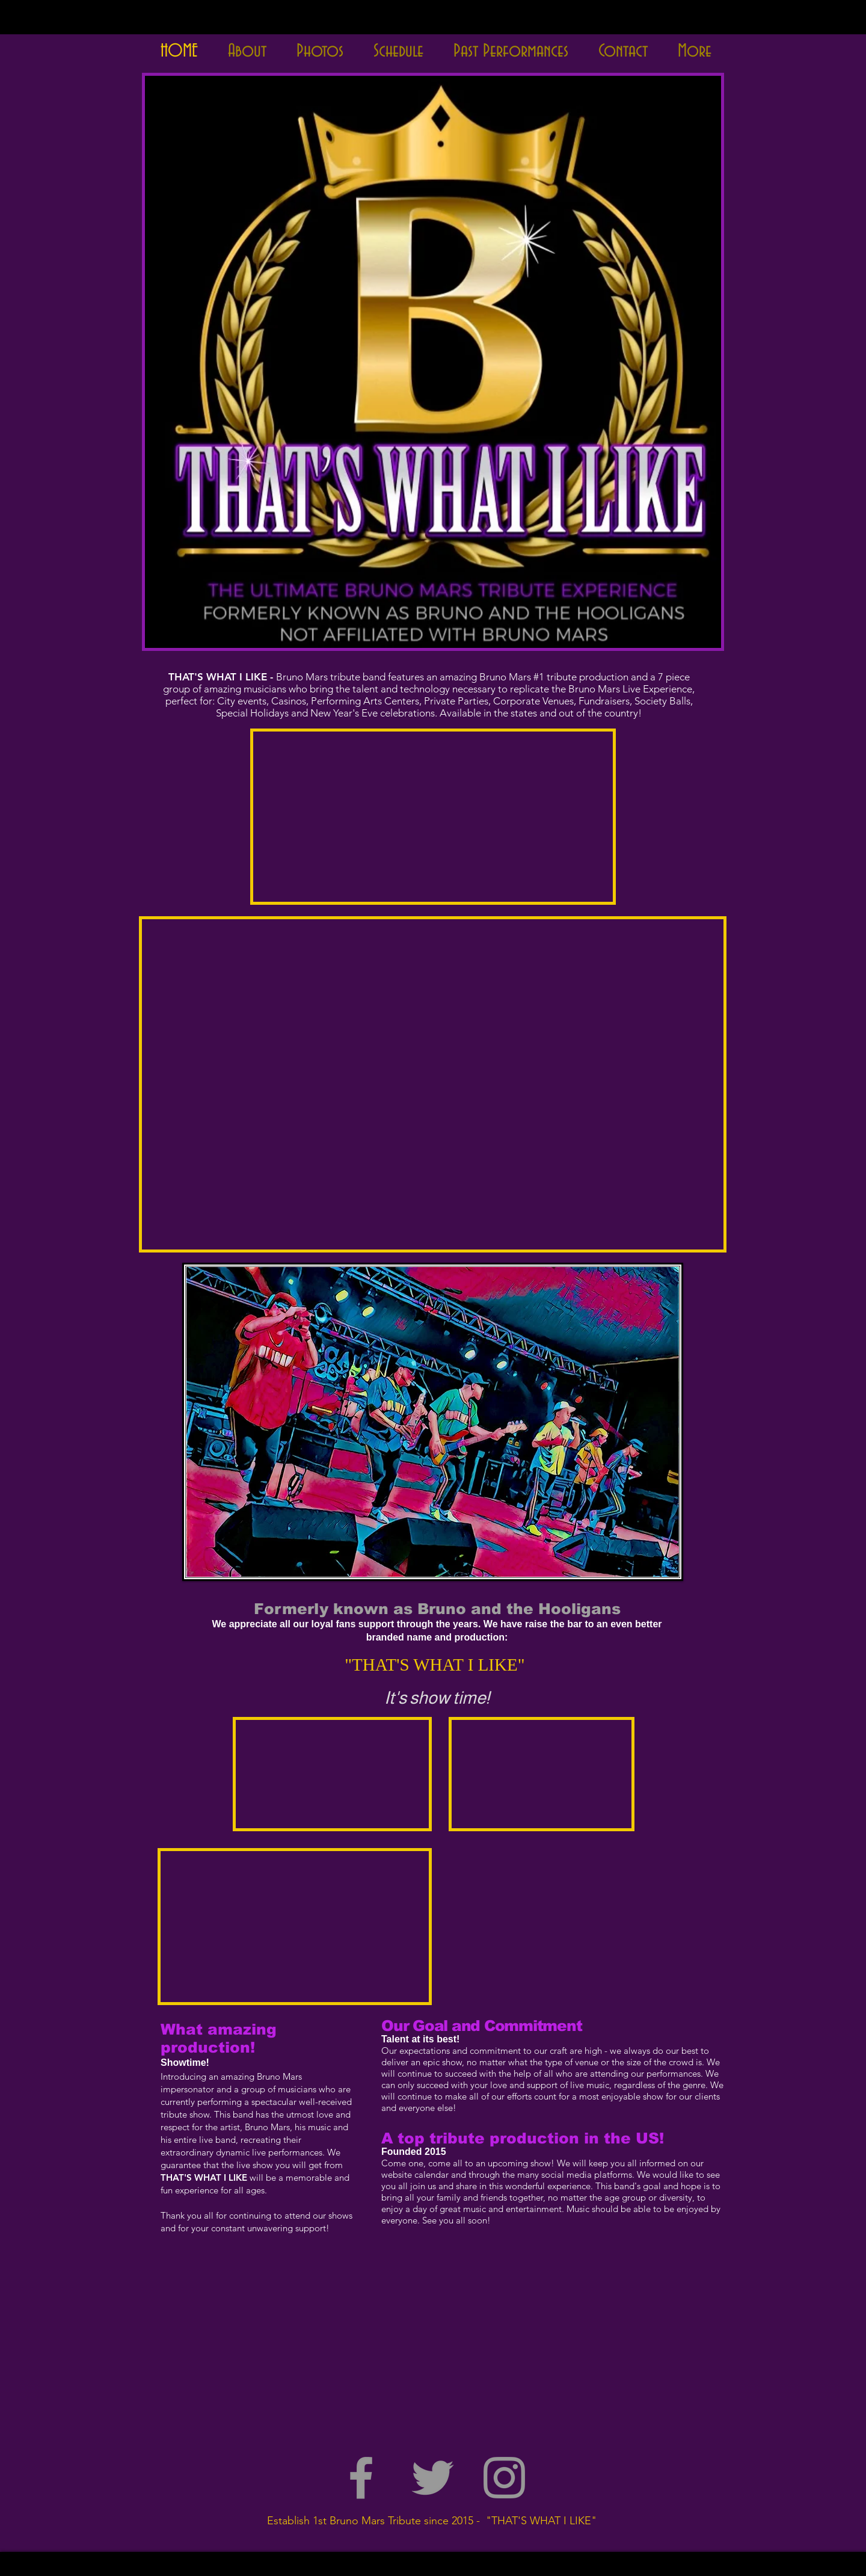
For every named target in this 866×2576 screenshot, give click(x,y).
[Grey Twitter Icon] (433, 2478)
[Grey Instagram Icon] (504, 2478)
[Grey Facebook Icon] (361, 2478)
